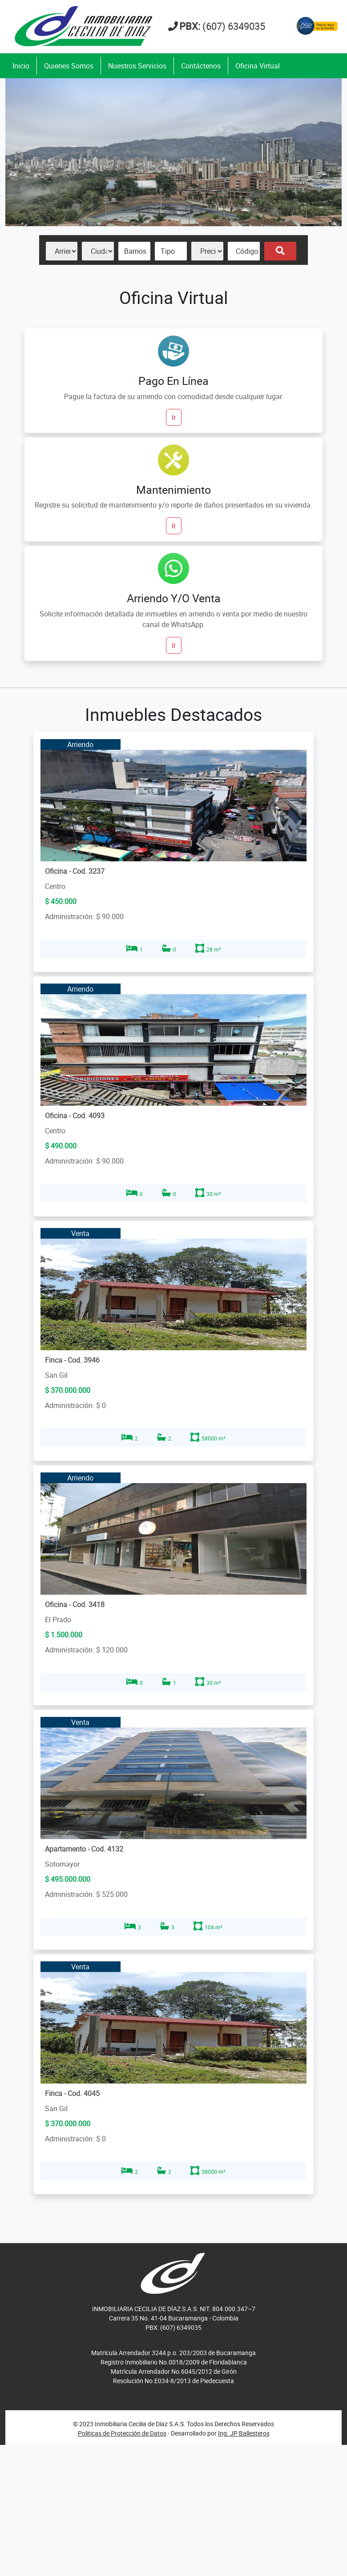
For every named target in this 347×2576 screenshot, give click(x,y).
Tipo (168, 251)
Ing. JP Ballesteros (244, 2433)
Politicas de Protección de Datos (122, 2433)
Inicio (20, 66)
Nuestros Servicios (137, 66)
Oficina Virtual (257, 66)
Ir (174, 417)
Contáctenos (201, 66)
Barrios (135, 251)
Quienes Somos (68, 66)
